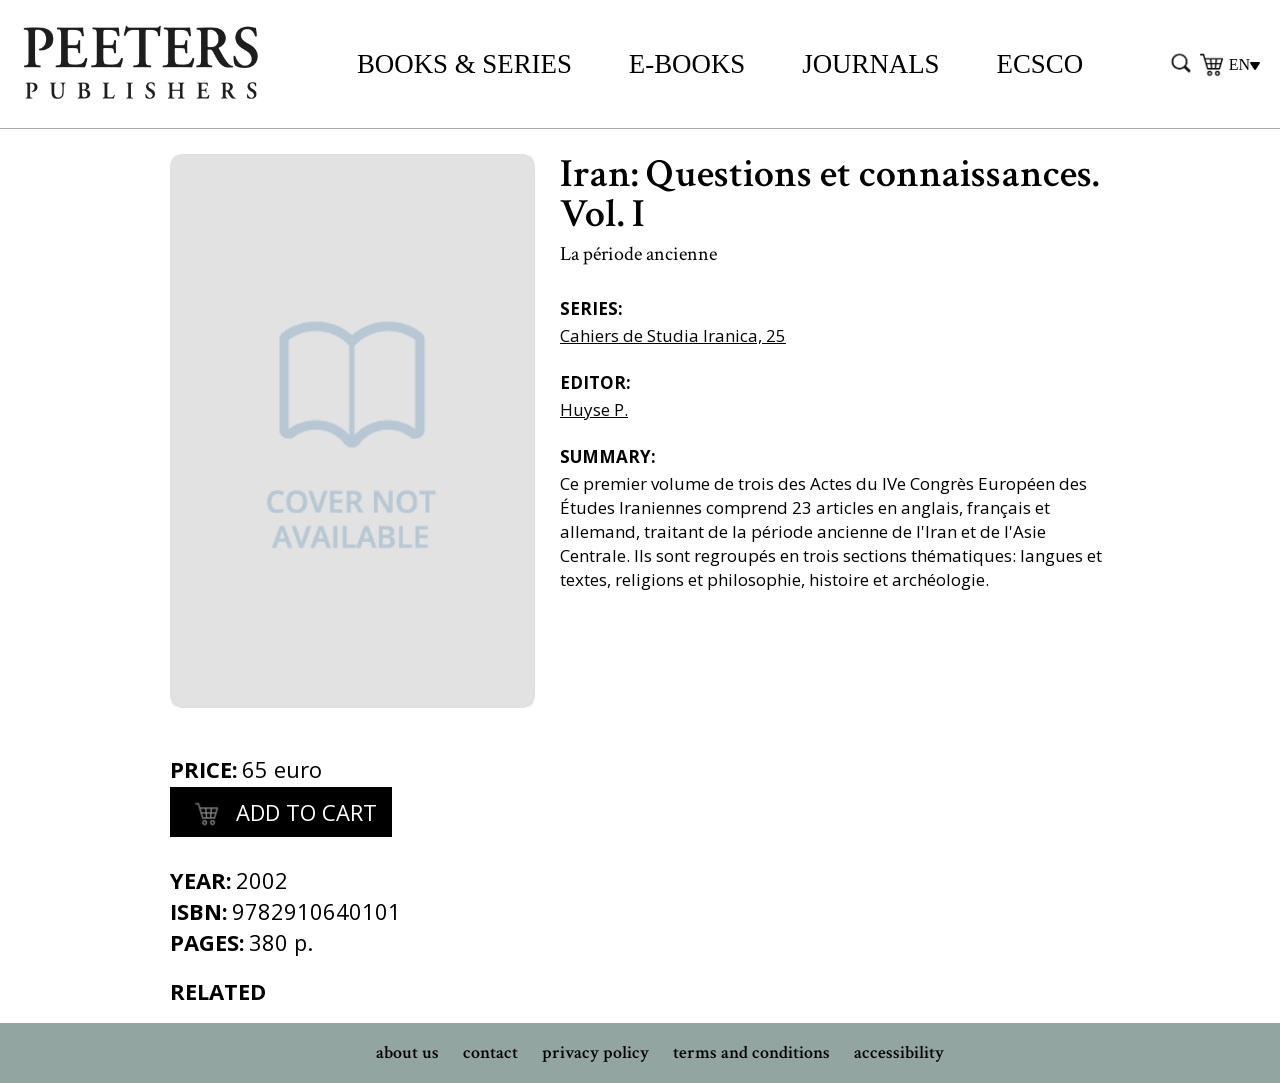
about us (407, 1052)
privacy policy (595, 1052)
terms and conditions (751, 1052)
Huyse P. (594, 409)
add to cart (281, 815)
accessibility (899, 1052)
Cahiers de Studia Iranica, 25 (673, 335)
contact (490, 1052)
